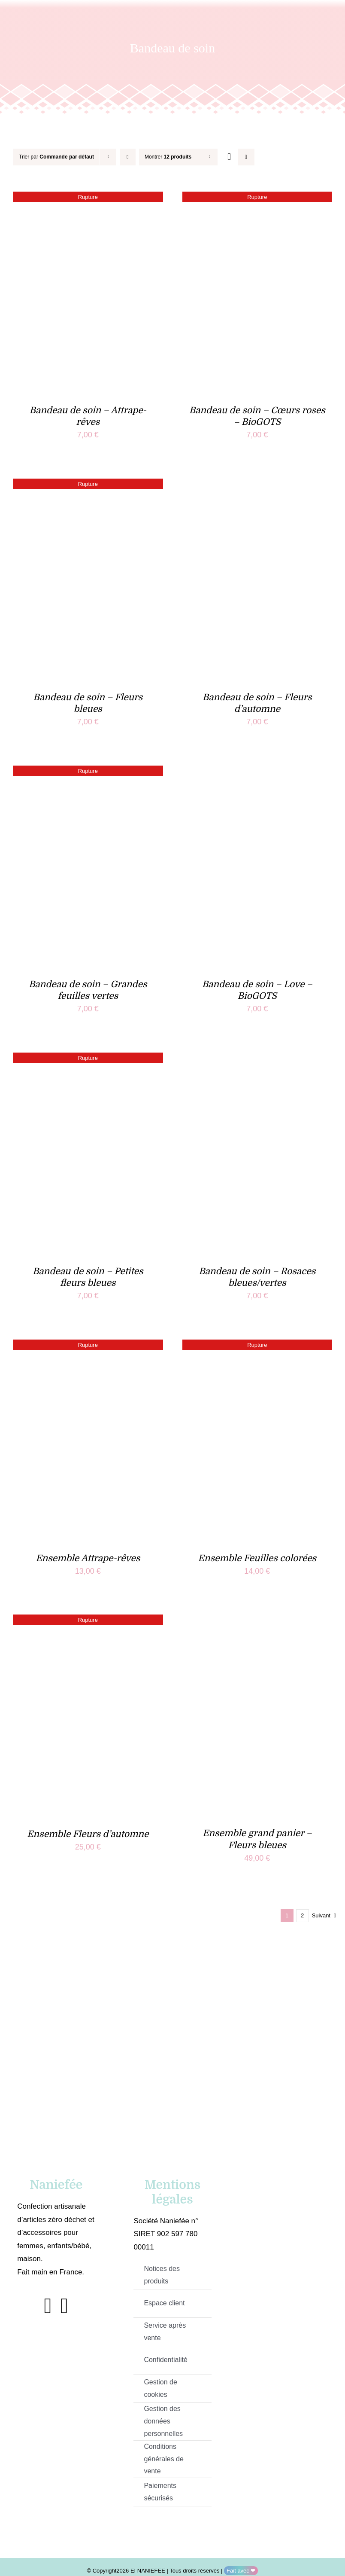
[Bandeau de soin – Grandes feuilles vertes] (88, 772)
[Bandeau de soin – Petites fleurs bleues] (88, 1059)
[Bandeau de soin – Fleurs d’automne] (257, 485)
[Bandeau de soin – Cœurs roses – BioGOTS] (257, 198)
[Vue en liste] (246, 157)
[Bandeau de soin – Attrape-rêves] (88, 198)
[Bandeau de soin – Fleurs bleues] (88, 485)
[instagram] (64, 2306)
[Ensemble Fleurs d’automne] (88, 1621)
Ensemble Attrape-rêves (88, 1558)
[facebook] (48, 2306)
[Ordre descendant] (127, 157)
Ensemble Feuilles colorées (257, 1558)
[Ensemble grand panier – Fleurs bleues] (257, 1621)
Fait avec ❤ (241, 2570)
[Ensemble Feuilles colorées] (257, 1346)
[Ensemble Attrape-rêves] (88, 1346)
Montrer (168, 157)
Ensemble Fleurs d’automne (88, 1834)
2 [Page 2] (302, 1915)
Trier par (56, 157)
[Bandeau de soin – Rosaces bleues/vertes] (257, 1059)
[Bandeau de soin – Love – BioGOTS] (257, 772)
